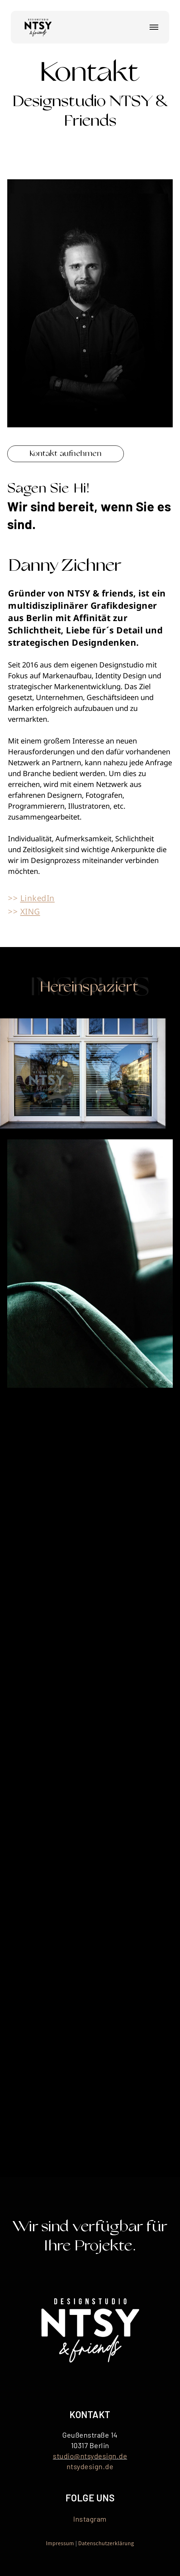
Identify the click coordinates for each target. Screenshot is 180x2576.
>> (14, 897)
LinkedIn (37, 897)
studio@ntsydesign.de (90, 2455)
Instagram (90, 2518)
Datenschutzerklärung (106, 2543)
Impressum (60, 2543)
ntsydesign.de (90, 2466)
